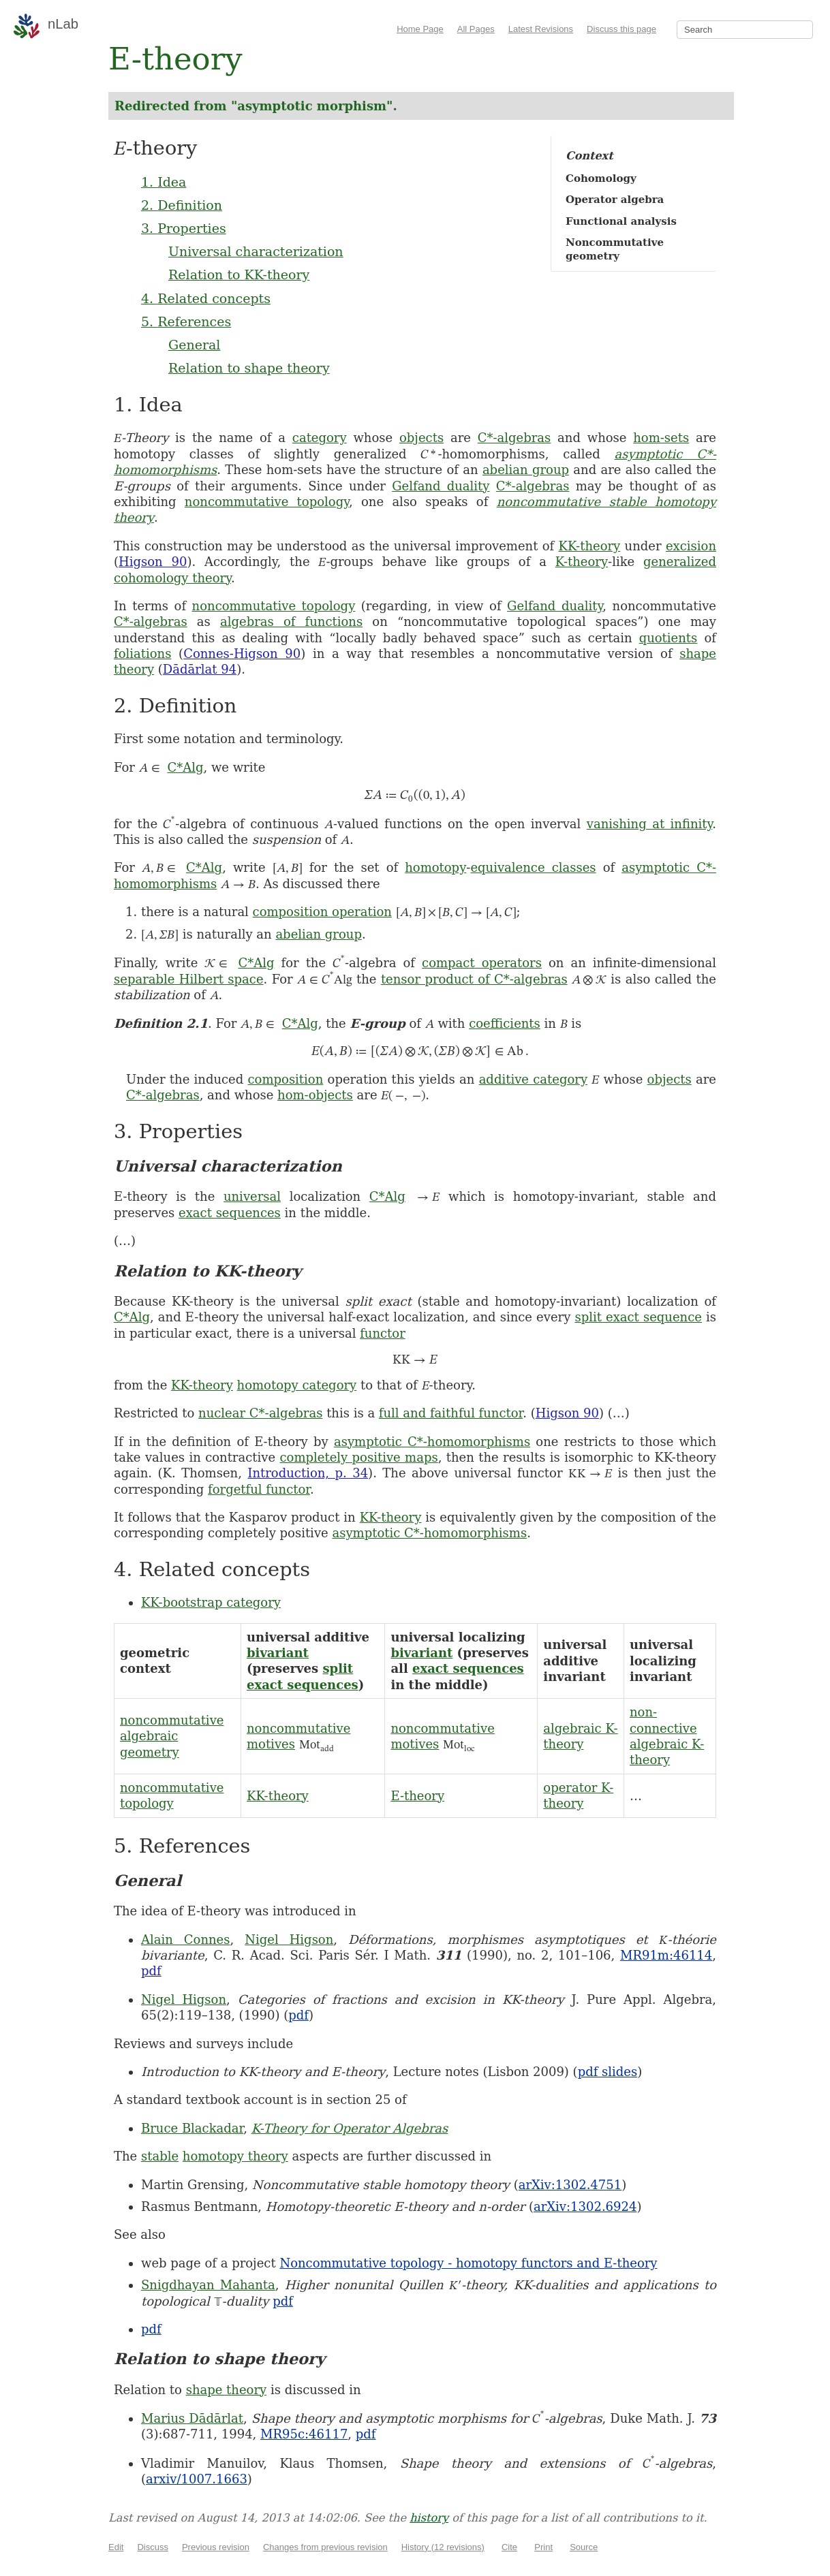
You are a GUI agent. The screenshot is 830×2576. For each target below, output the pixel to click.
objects (421, 437)
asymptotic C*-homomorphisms (432, 1441)
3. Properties (183, 228)
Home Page (420, 29)
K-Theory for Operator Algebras (349, 2128)
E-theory (417, 1796)
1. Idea (163, 181)
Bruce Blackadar (192, 2128)
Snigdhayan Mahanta (208, 2285)
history (429, 2517)
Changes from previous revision (325, 2547)
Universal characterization (255, 251)
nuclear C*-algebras (260, 1413)
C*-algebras (514, 437)
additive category (533, 1079)
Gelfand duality (440, 486)
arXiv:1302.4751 (570, 2185)
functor (382, 1333)
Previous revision (215, 2547)
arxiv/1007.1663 (196, 2479)
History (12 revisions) (443, 2547)
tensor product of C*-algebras (474, 979)
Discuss (152, 2547)
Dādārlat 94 (199, 669)
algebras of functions (291, 621)
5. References (186, 321)
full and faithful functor (451, 1413)
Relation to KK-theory (238, 274)
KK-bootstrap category (211, 1602)
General (194, 344)
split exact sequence (638, 1317)
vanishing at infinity (650, 824)
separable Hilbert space (189, 979)
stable (160, 2156)
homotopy (435, 867)
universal (252, 1196)
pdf (151, 1971)
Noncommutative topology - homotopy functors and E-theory (468, 2263)
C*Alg (185, 767)
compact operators (482, 963)
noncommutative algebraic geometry (172, 1736)
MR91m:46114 (666, 1955)
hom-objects (315, 1095)
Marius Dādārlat (192, 2418)
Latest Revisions (540, 29)
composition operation (322, 912)
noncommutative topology (267, 501)
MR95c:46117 (304, 2434)
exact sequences (230, 1213)
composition (286, 1079)
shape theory (226, 2390)
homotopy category (297, 1385)
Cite (509, 2547)
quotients (668, 638)
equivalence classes (533, 867)
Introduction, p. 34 (307, 1473)
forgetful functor (259, 1489)
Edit (115, 2547)
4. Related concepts (206, 298)
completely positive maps (358, 1457)
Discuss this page (621, 29)
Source (584, 2547)
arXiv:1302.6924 (585, 2206)
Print (543, 2547)
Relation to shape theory (249, 367)
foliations (142, 653)
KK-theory (590, 546)
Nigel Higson (289, 1939)
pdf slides (608, 2071)
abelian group (525, 469)
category (319, 437)
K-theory (581, 561)
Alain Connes (185, 1939)
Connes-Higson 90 (242, 653)
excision (691, 546)
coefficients (504, 1023)
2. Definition (181, 205)
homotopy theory (235, 2156)
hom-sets (661, 437)
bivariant (278, 1653)
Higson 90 (153, 561)
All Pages (476, 29)
